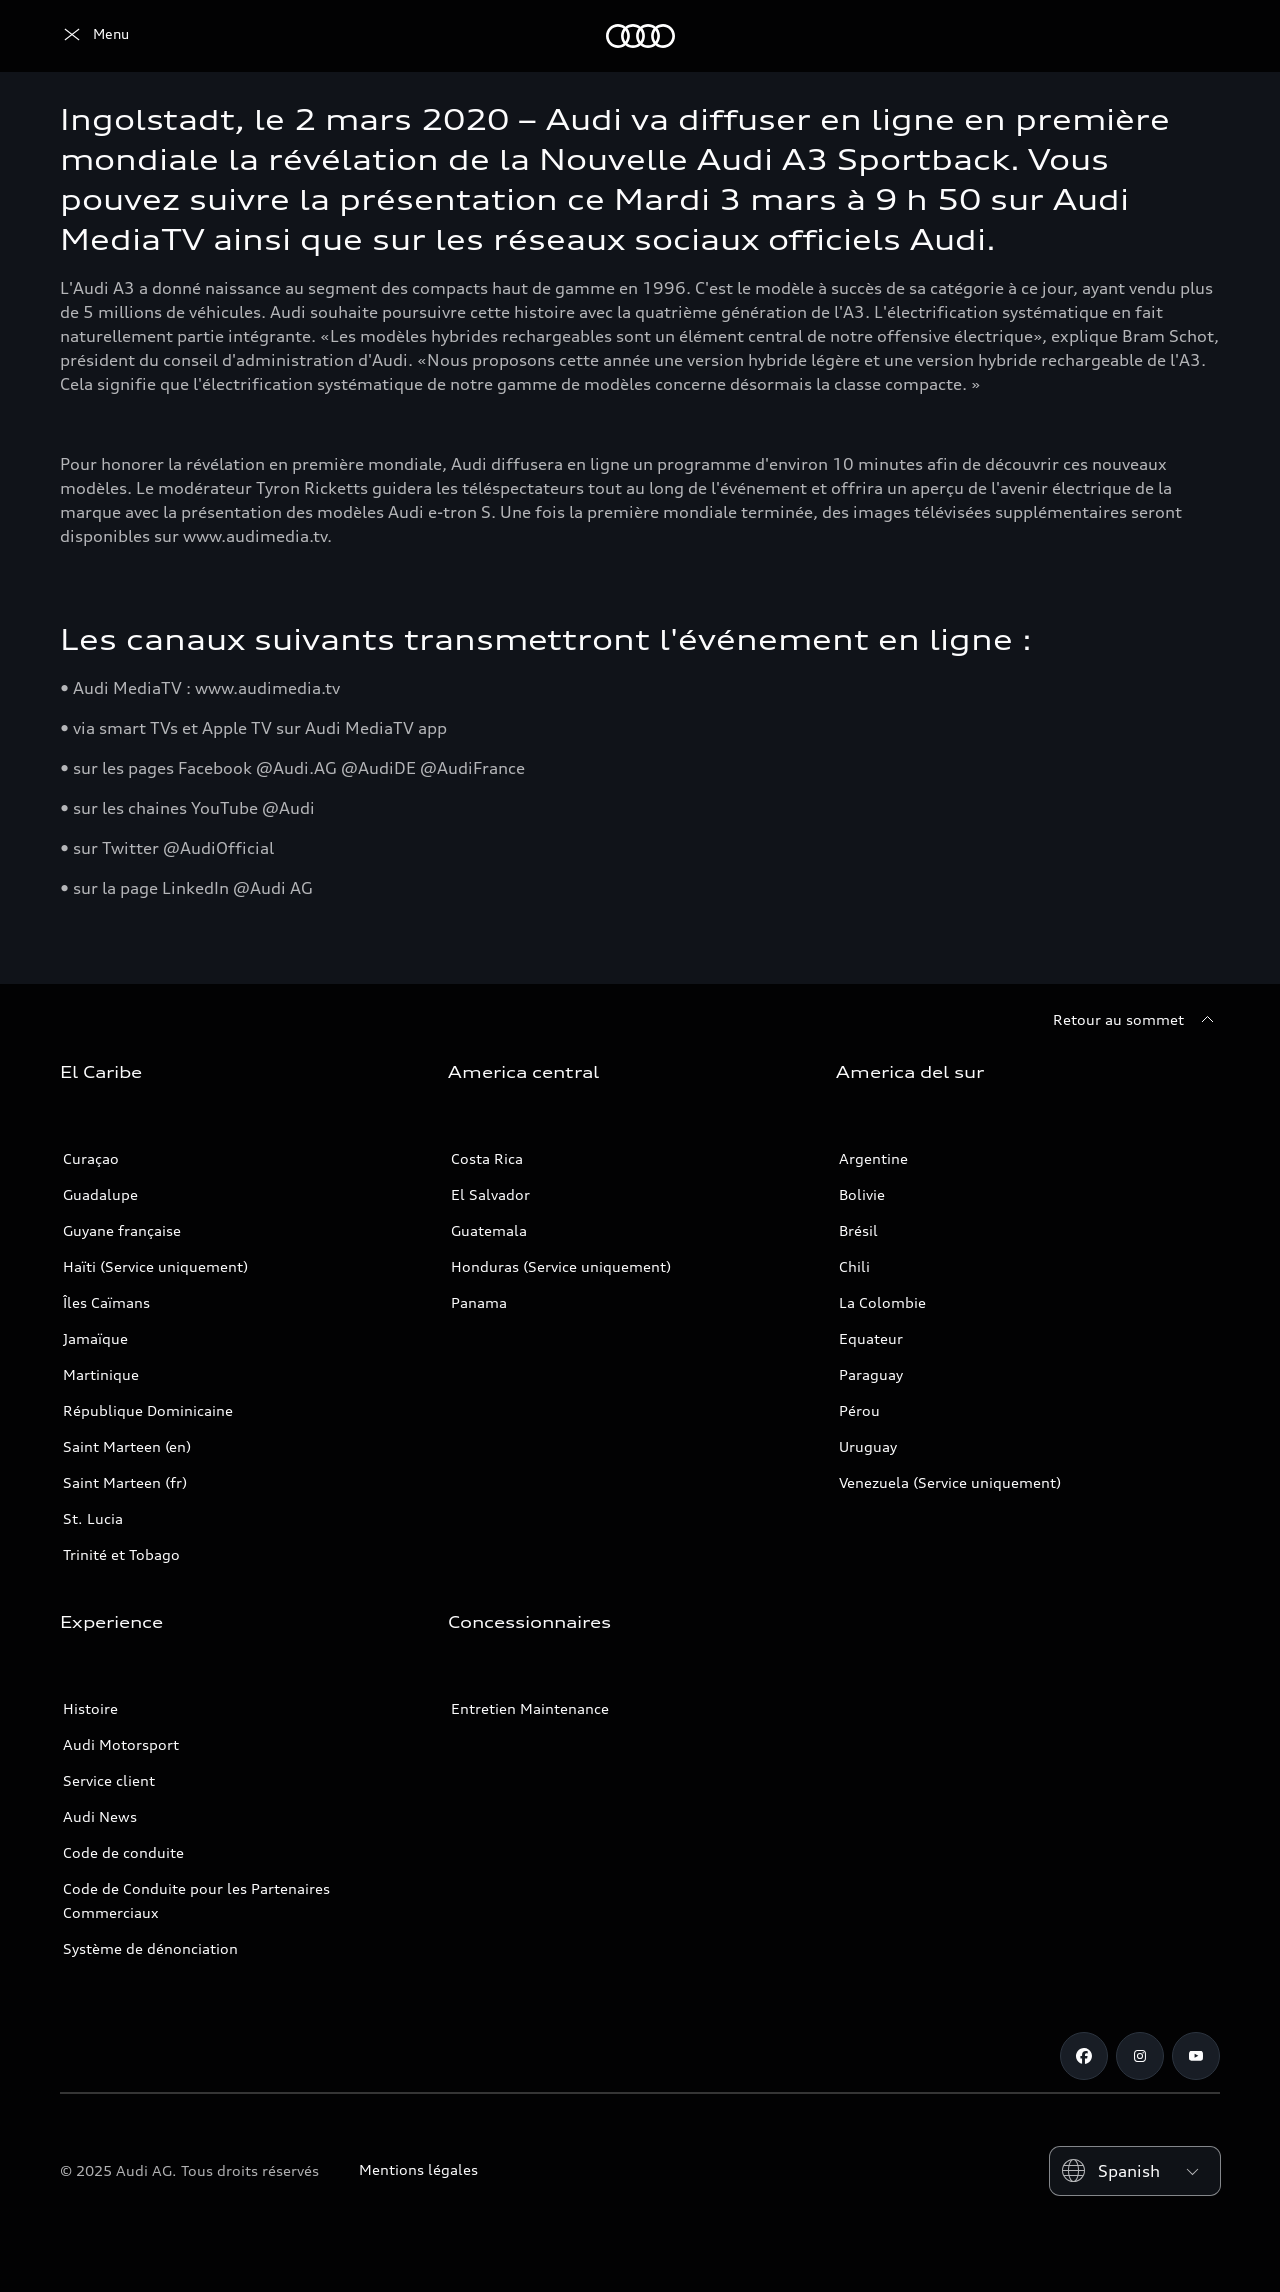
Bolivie (862, 1194)
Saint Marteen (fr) (125, 1482)
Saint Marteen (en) (127, 1446)
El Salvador (490, 1194)
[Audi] (94, 36)
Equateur (871, 1338)
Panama (479, 1302)
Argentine (873, 1158)
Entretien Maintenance (530, 1708)
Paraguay (871, 1374)
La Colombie (882, 1302)
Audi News (100, 1816)
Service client (109, 1780)
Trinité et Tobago (121, 1554)
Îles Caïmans (106, 1302)
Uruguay (868, 1446)
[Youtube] (1196, 2056)
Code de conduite (123, 1852)
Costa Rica (487, 1158)
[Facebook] (1084, 2056)
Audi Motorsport (121, 1744)
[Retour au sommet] (1136, 1020)
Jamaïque (95, 1338)
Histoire (90, 1708)
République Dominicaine (148, 1410)
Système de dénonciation (150, 1948)
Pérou (859, 1410)
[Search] (1196, 36)
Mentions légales (418, 2169)
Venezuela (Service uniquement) (950, 1482)
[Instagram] (1140, 2056)
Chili (854, 1266)
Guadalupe (100, 1194)
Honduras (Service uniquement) (561, 1266)
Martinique (101, 1374)
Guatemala (489, 1230)
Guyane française (122, 1230)
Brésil (858, 1230)
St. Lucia (93, 1518)
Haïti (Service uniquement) (155, 1266)
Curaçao (91, 1158)
